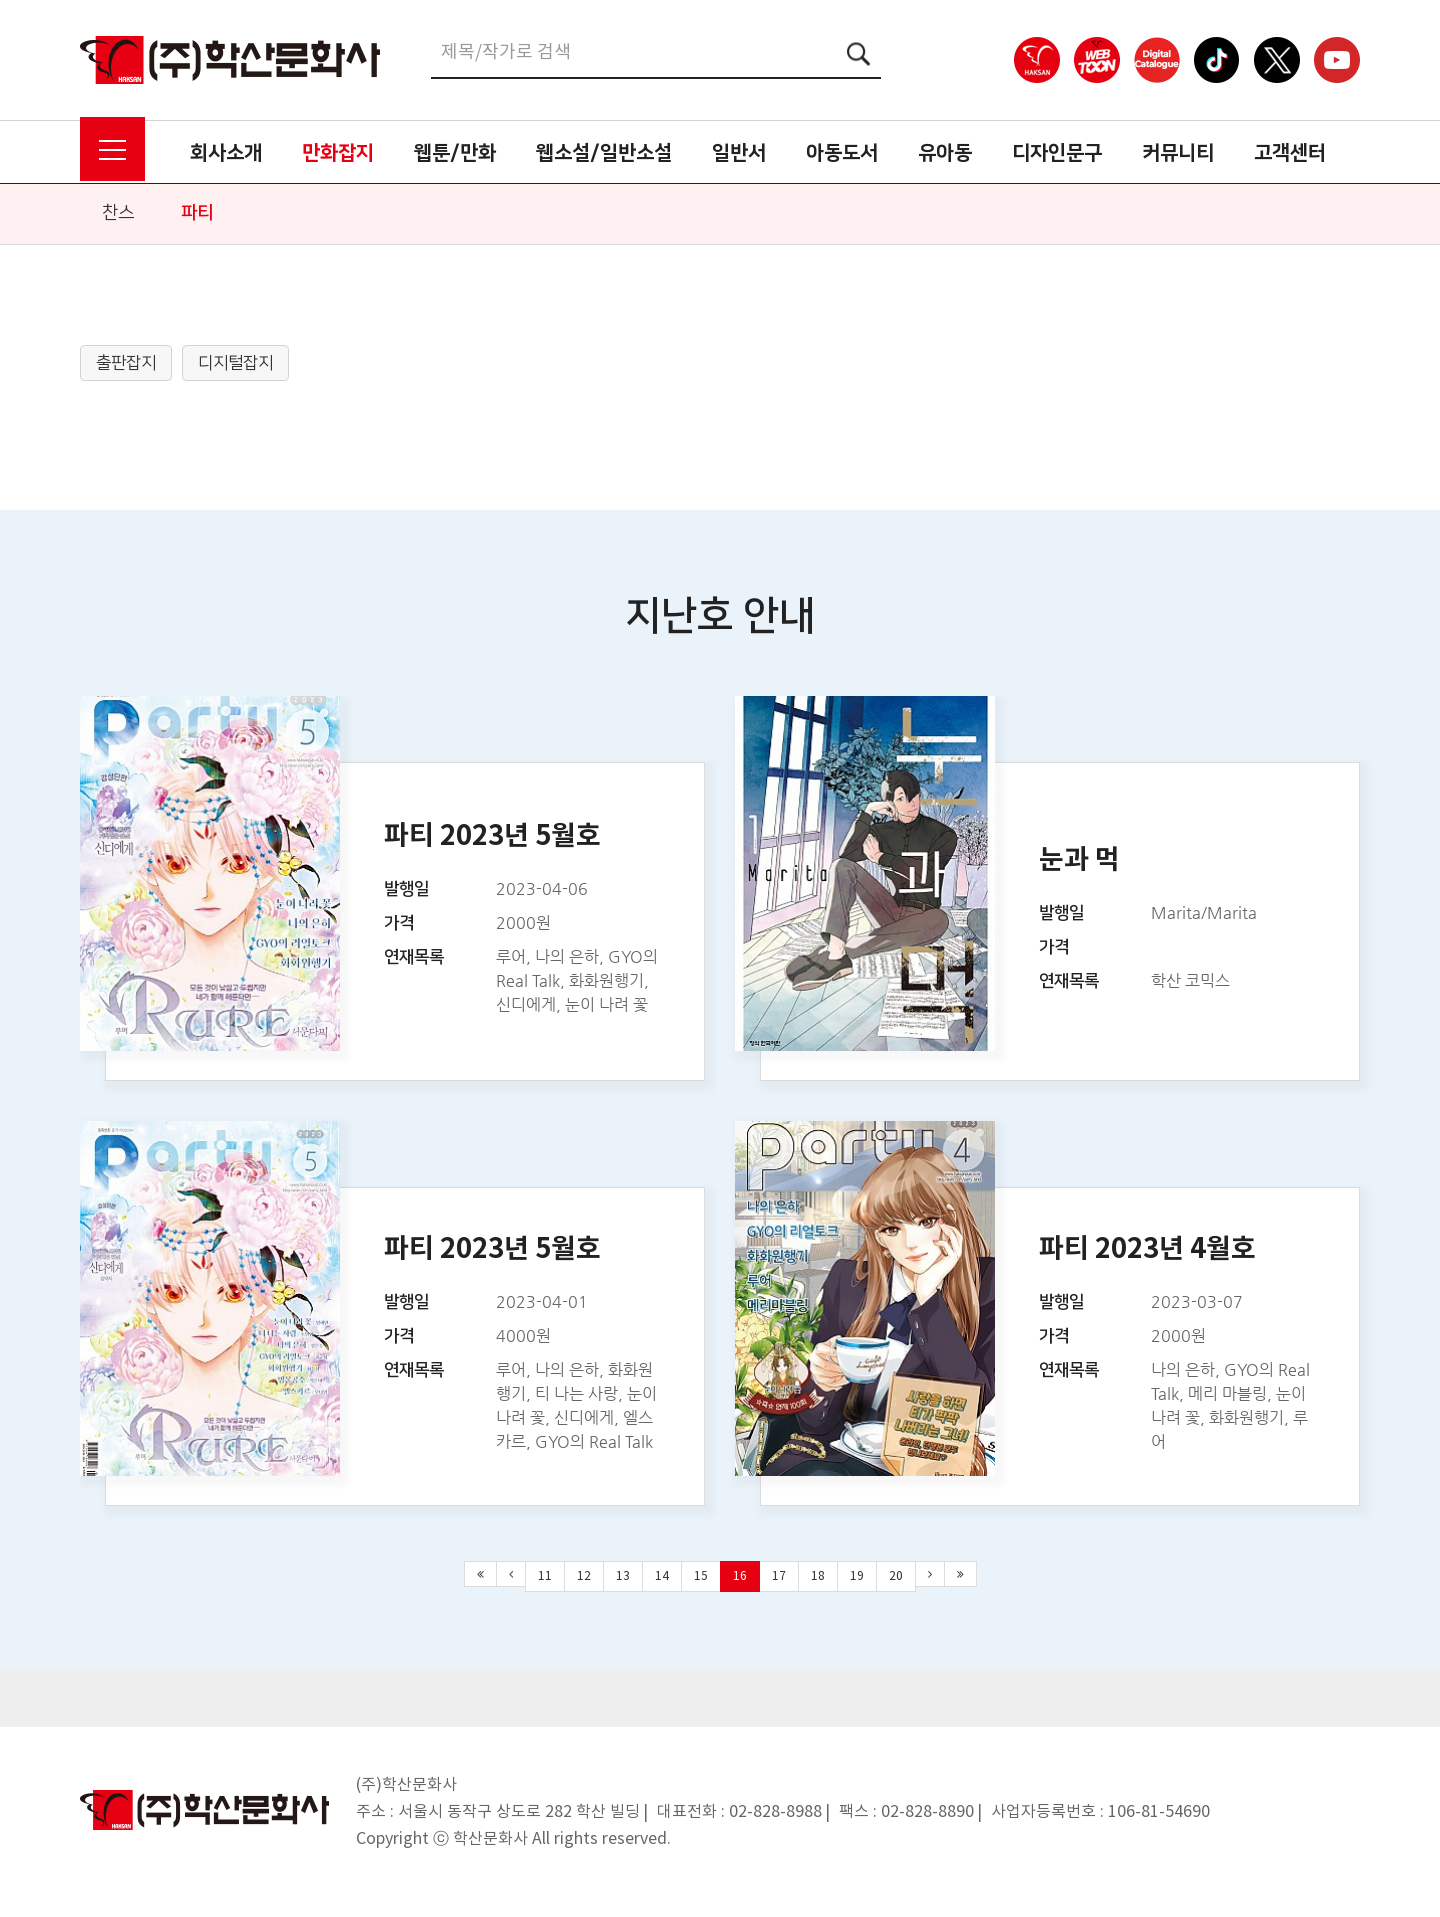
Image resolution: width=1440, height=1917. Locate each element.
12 (584, 1576)
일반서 (739, 153)
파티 (197, 213)
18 (818, 1576)
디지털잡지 (235, 363)
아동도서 (842, 153)
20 (896, 1576)
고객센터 (1290, 153)
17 (779, 1576)
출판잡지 (126, 363)
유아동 (945, 153)
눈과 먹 (1079, 860)
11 (545, 1576)
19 (857, 1576)
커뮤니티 (1178, 153)
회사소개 (226, 153)
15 (701, 1576)
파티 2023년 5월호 (492, 836)
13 (623, 1576)
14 (662, 1576)
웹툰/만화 (455, 153)
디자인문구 (1057, 153)
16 (740, 1576)
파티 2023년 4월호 (1147, 1249)
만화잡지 (338, 153)
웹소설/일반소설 (604, 153)
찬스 (118, 213)
